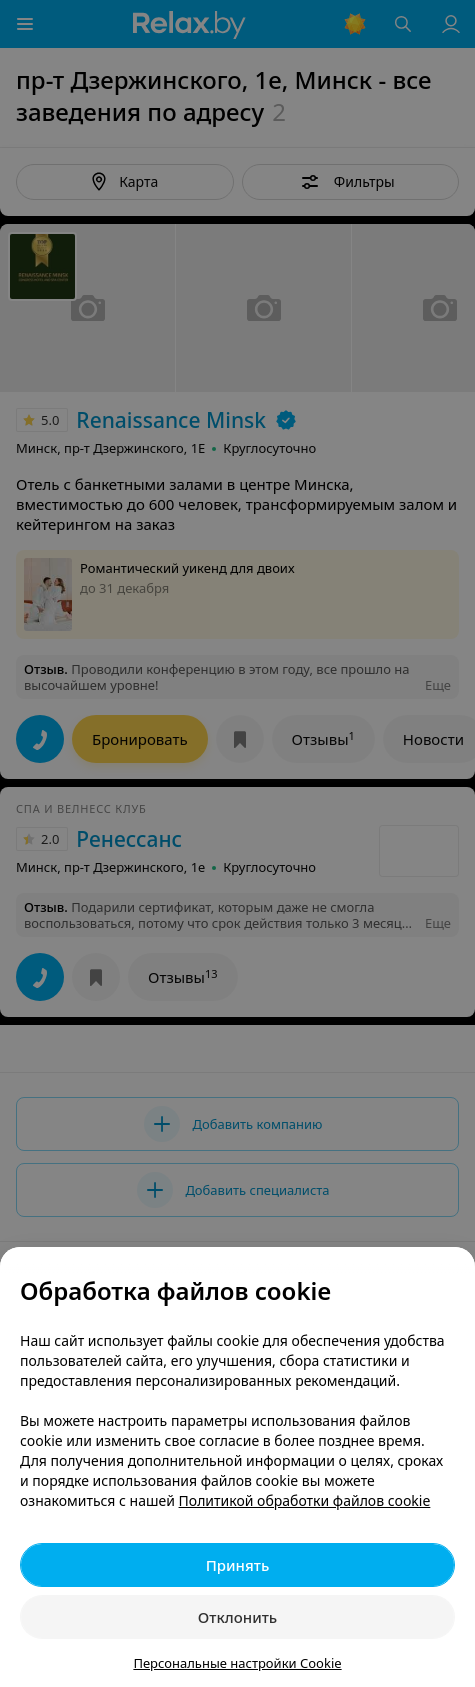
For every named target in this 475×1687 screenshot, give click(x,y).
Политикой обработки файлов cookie (305, 1500)
